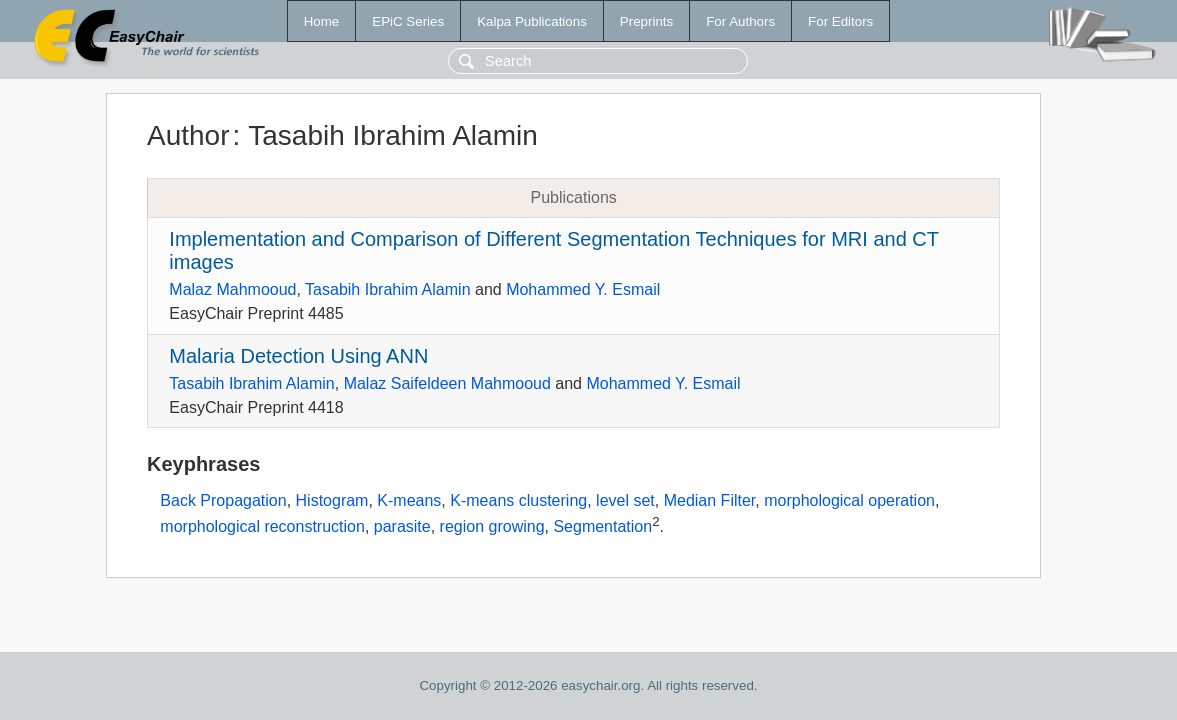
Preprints (646, 21)
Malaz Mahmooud (232, 289)
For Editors (840, 21)
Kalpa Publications (532, 21)
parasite (402, 526)
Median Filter (710, 500)
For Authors (740, 21)
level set (625, 500)
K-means (409, 500)
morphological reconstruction (262, 526)
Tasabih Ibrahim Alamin (387, 289)
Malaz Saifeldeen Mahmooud (447, 383)
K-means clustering (518, 500)
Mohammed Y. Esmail (583, 289)
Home (322, 21)
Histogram (332, 500)
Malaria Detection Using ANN (298, 356)
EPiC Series (408, 21)
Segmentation (602, 526)
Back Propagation (223, 500)
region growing (492, 526)
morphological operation (849, 500)
